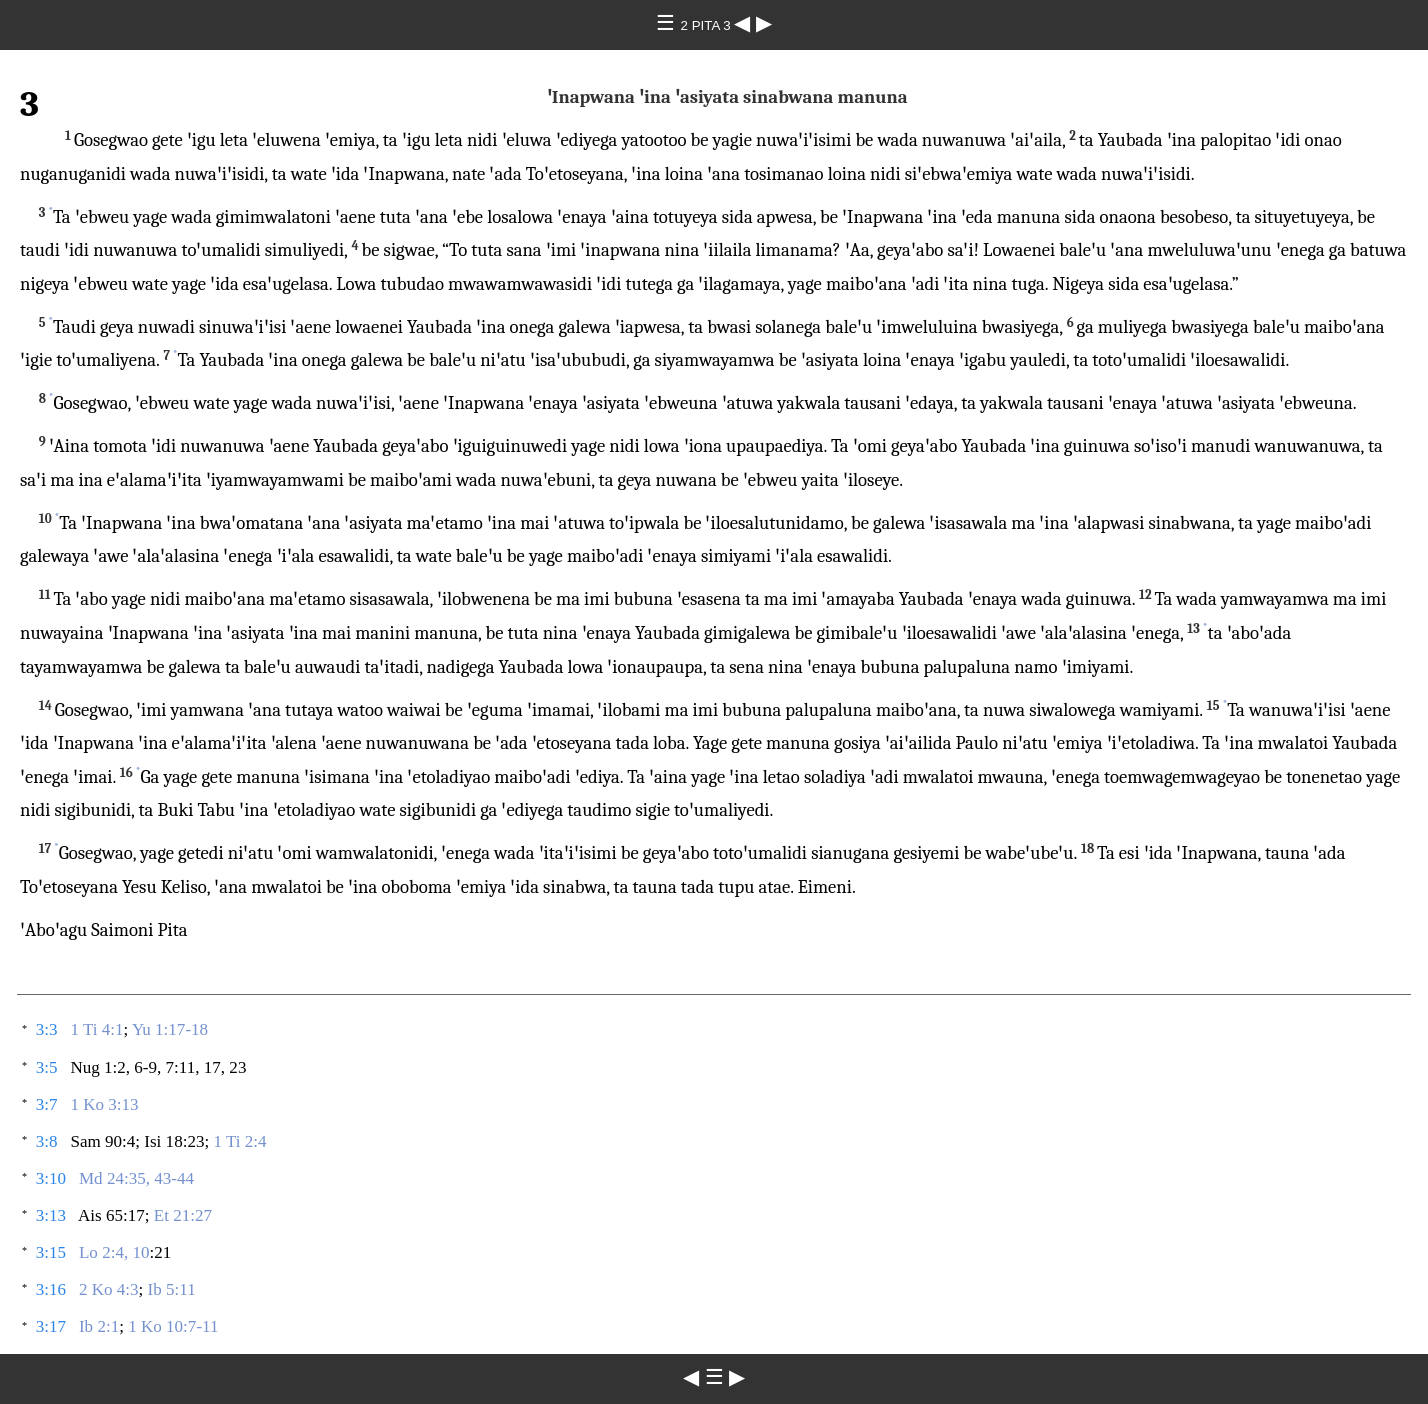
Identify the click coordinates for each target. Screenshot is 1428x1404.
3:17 (51, 1326)
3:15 (51, 1252)
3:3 (47, 1029)
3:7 (47, 1104)
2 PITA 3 (708, 25)
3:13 (51, 1215)
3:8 (47, 1141)
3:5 (47, 1067)
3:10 (51, 1178)
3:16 (51, 1289)
